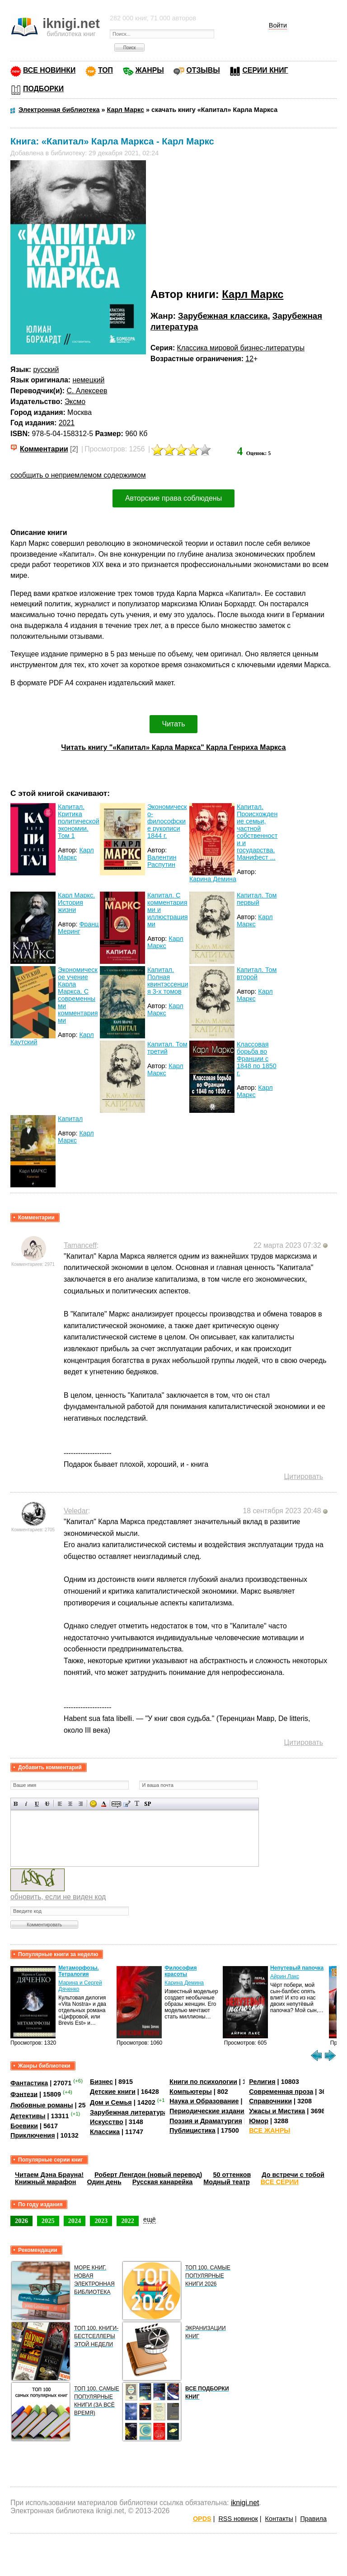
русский (46, 369)
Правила (313, 2518)
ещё (149, 2219)
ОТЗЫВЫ (203, 70)
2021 (67, 423)
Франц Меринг (78, 928)
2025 (48, 2220)
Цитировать (303, 1476)
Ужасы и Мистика (277, 2111)
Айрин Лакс (284, 1976)
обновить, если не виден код (58, 1897)
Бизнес (101, 2081)
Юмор (258, 2121)
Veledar (76, 1511)
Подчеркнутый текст (37, 1803)
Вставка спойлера (147, 1803)
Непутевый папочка (297, 1968)
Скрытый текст (116, 1803)
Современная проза (281, 2091)
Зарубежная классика (222, 316)
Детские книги (113, 2091)
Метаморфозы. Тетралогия (78, 1971)
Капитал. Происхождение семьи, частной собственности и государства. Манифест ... (257, 832)
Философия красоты (180, 1971)
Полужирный (16, 1803)
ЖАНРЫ (150, 70)
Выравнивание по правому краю (80, 1803)
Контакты (279, 2518)
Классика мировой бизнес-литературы (241, 348)
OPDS (202, 2518)
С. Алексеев (87, 391)
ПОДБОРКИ (43, 89)
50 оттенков (232, 2174)
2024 (74, 2220)
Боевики (24, 2126)
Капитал (70, 1118)
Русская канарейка (162, 2181)
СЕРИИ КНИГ (265, 70)
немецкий (88, 380)
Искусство (106, 2121)
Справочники (270, 2101)
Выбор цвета (103, 1803)
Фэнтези (24, 2093)
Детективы (28, 2116)
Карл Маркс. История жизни (76, 902)
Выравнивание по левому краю (60, 1803)
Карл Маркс (252, 294)
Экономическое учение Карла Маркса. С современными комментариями (78, 995)
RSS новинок (238, 2518)
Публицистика (192, 2130)
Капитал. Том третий (167, 1048)
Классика (105, 2131)
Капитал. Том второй (257, 973)
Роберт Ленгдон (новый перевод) (148, 2174)
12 (249, 359)
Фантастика (29, 2083)
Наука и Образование (204, 2101)
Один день (104, 2181)
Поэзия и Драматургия (205, 2121)
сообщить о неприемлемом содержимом (78, 475)
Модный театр (226, 2181)
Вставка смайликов (93, 1803)
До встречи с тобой (293, 2174)
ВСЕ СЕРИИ (280, 2181)
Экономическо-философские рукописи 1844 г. (167, 821)
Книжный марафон (45, 2181)
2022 (127, 2220)
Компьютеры (190, 2091)
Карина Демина (212, 879)
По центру (70, 1803)
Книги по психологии (203, 2081)
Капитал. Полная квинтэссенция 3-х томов (167, 980)
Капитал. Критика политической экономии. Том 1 (78, 821)
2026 (21, 2220)
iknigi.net (245, 2502)
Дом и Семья (111, 2102)
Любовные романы (41, 2105)
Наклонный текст (26, 1803)
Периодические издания (208, 2111)
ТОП (105, 70)
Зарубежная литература (128, 2112)
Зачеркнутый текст (47, 1803)
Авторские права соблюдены (173, 498)
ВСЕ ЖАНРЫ (269, 2130)
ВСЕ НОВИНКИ (49, 70)
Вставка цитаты (127, 1803)
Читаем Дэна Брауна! (49, 2174)
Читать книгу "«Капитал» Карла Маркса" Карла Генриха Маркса (173, 747)
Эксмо (75, 401)
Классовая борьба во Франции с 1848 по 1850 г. (257, 1059)
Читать (173, 724)
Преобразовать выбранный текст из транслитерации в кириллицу (137, 1803)
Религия (262, 2081)
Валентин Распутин (162, 861)
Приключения (32, 2135)
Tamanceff (80, 1245)
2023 (101, 2220)
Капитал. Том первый (257, 899)
